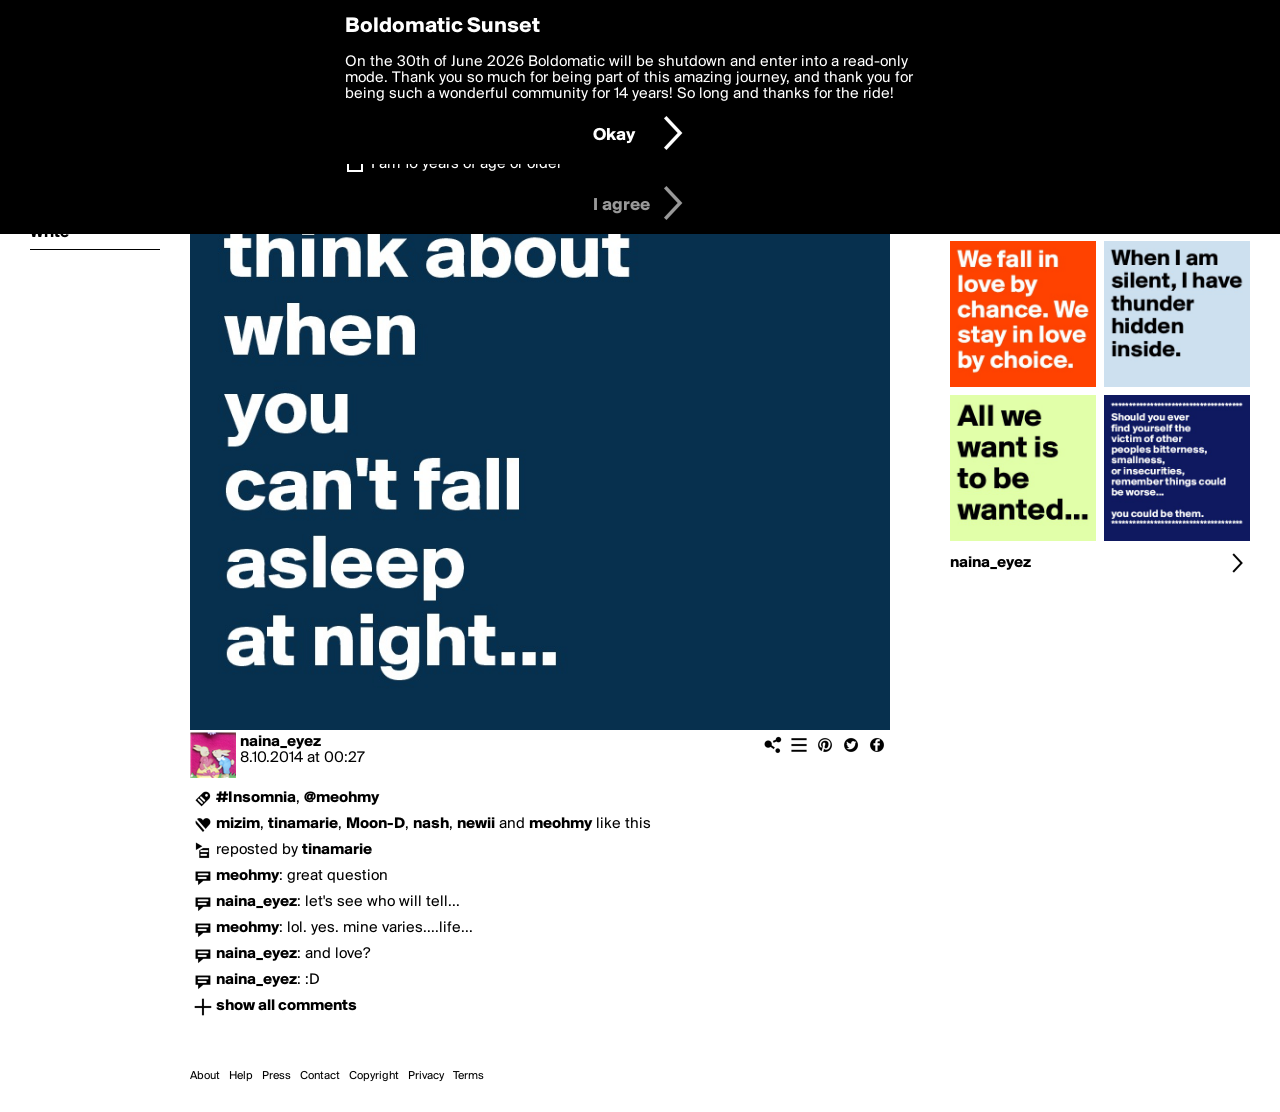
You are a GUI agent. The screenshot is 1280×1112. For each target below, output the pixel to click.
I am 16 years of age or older (466, 164)
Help (241, 1076)
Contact (320, 1076)
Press (276, 1076)
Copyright (374, 1076)
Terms (468, 1076)
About (205, 1076)
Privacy (426, 1076)
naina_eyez (280, 742)
